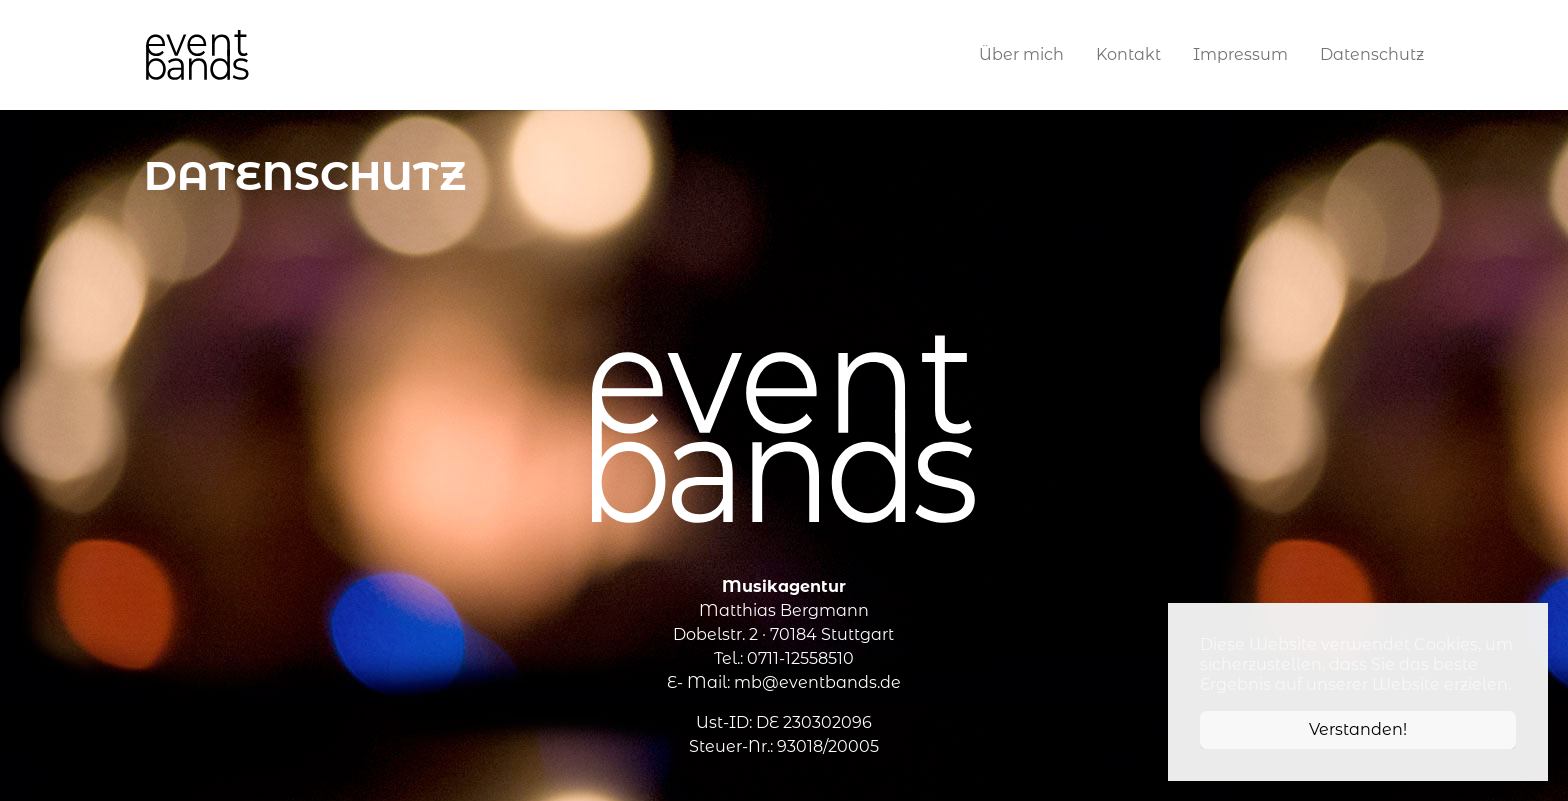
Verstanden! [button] (1358, 729)
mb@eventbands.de (817, 682)
